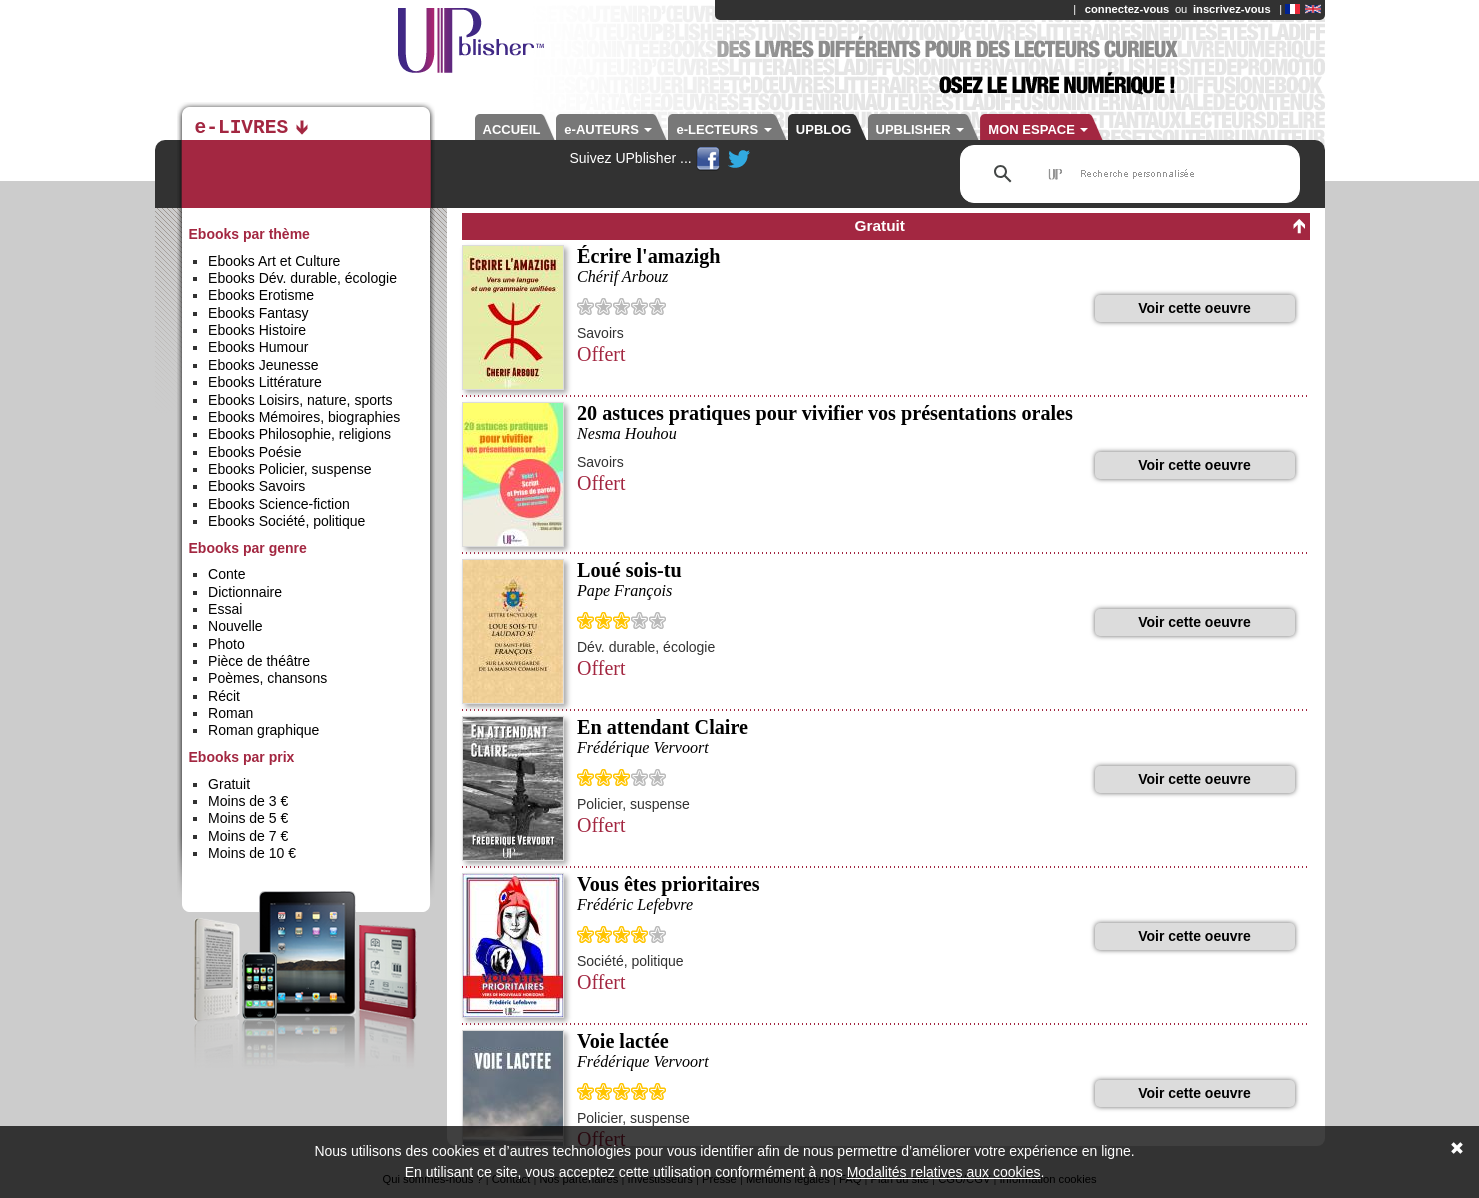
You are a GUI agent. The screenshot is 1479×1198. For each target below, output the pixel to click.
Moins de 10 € (252, 853)
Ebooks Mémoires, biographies (304, 417)
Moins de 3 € (248, 801)
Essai (225, 609)
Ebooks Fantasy (258, 313)
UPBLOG (824, 129)
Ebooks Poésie (254, 452)
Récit (224, 696)
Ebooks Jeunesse (263, 365)
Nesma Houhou (627, 433)
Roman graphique (263, 730)
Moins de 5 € (248, 818)
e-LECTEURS (723, 129)
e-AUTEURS (608, 129)
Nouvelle (235, 626)
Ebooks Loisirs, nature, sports (300, 400)
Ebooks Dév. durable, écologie (302, 278)
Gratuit (229, 784)
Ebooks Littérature (265, 382)
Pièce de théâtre (259, 661)
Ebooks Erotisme (261, 295)
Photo (226, 644)
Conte (226, 574)
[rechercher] (1127, 174)
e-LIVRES (242, 128)
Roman (230, 713)
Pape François (624, 590)
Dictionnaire (245, 592)
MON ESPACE (1038, 129)
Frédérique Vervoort (643, 747)
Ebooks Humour (258, 347)
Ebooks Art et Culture (274, 261)
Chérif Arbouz (622, 276)
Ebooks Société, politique (286, 521)
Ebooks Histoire (257, 330)
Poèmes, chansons (267, 678)
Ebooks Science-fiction (279, 504)
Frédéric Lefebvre (635, 904)
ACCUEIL (512, 129)
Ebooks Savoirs (256, 486)
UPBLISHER (920, 129)
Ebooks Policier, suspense (289, 469)
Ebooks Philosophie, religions (299, 434)
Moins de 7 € (248, 836)
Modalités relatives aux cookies (944, 1172)
